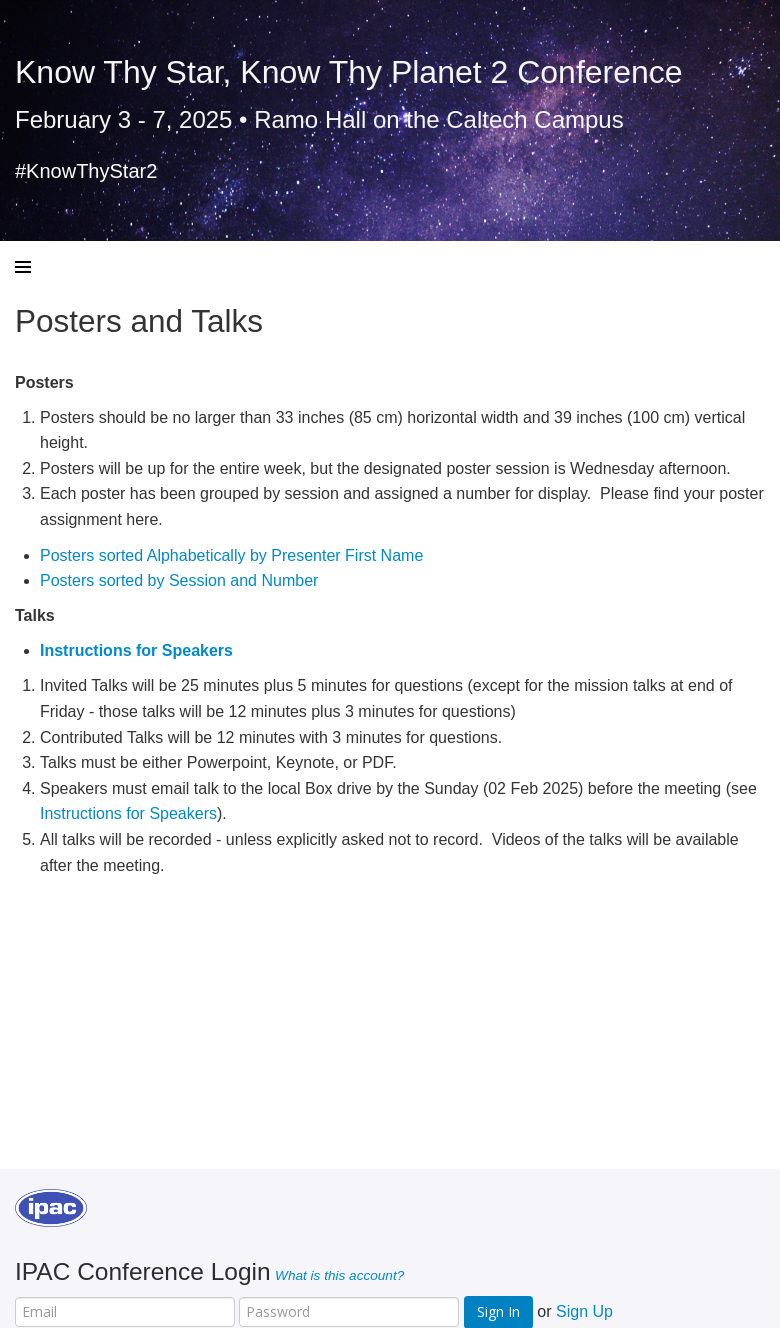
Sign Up (584, 1311)
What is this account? (339, 1275)
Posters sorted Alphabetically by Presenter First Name (231, 555)
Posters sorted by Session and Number (179, 580)
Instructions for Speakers (128, 813)
